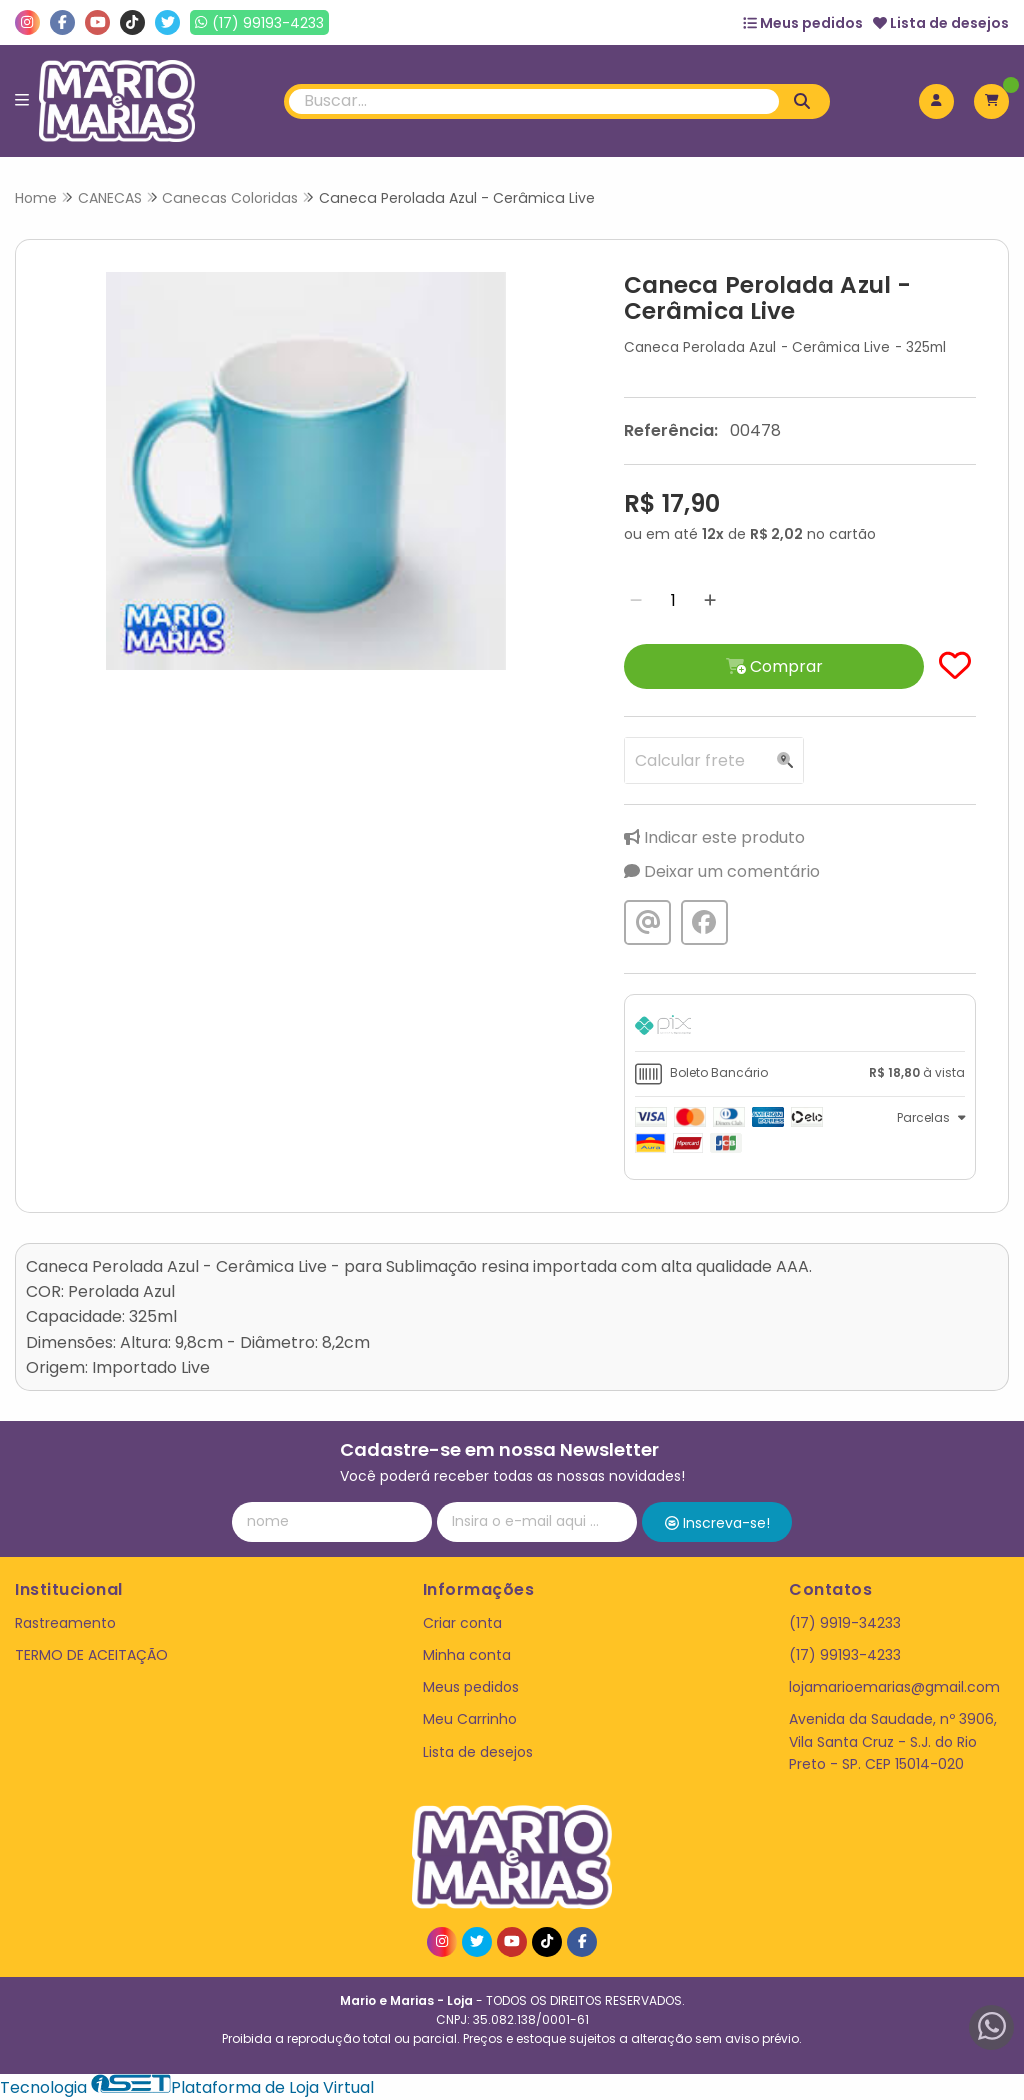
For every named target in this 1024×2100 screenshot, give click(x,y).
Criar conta (462, 1623)
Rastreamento (65, 1623)
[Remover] (636, 600)
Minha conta (467, 1655)
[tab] (800, 1028)
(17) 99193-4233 (845, 1655)
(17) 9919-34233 (845, 1623)
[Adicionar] (710, 600)
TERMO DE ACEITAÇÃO (91, 1655)
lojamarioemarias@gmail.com (894, 1687)
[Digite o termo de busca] (534, 101)
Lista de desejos (941, 23)
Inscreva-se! (717, 1523)
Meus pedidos (803, 23)
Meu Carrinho (470, 1719)
